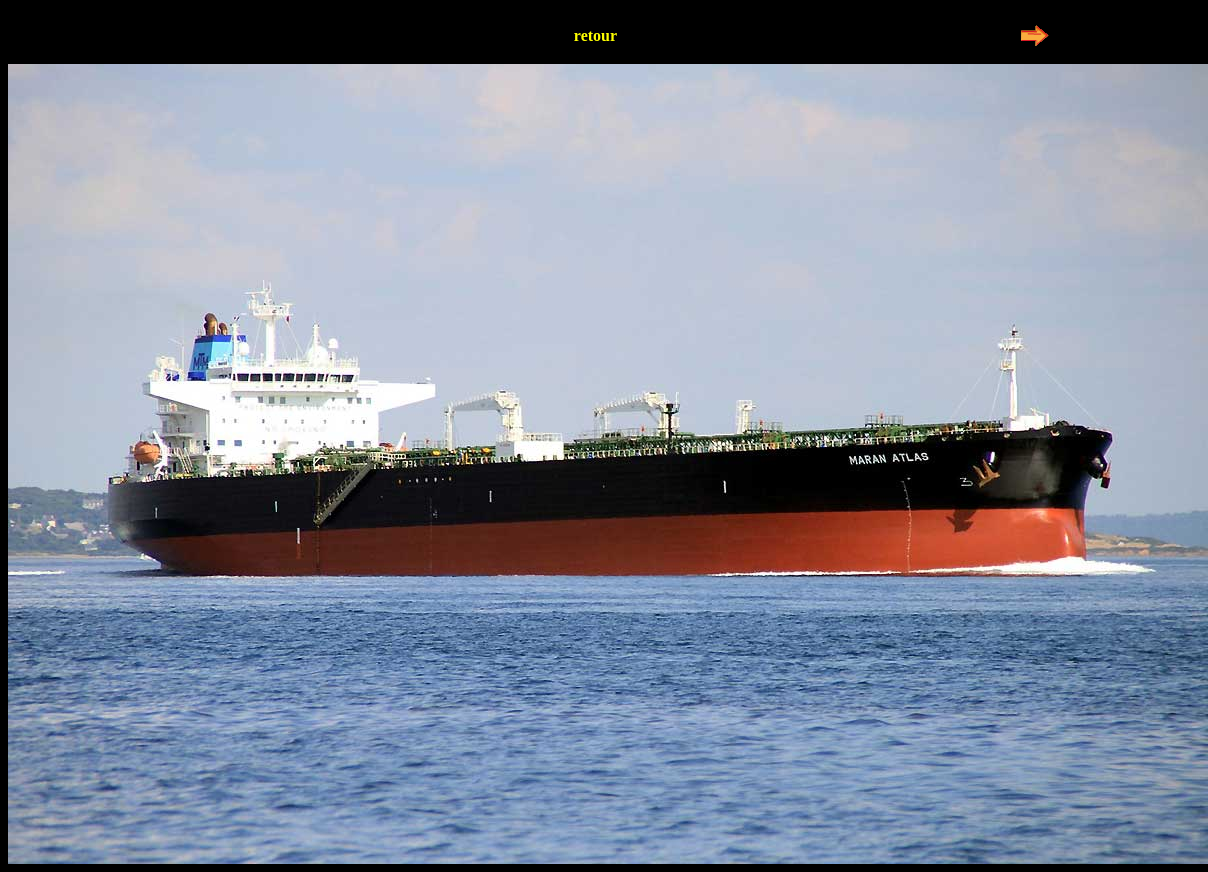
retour (595, 35)
